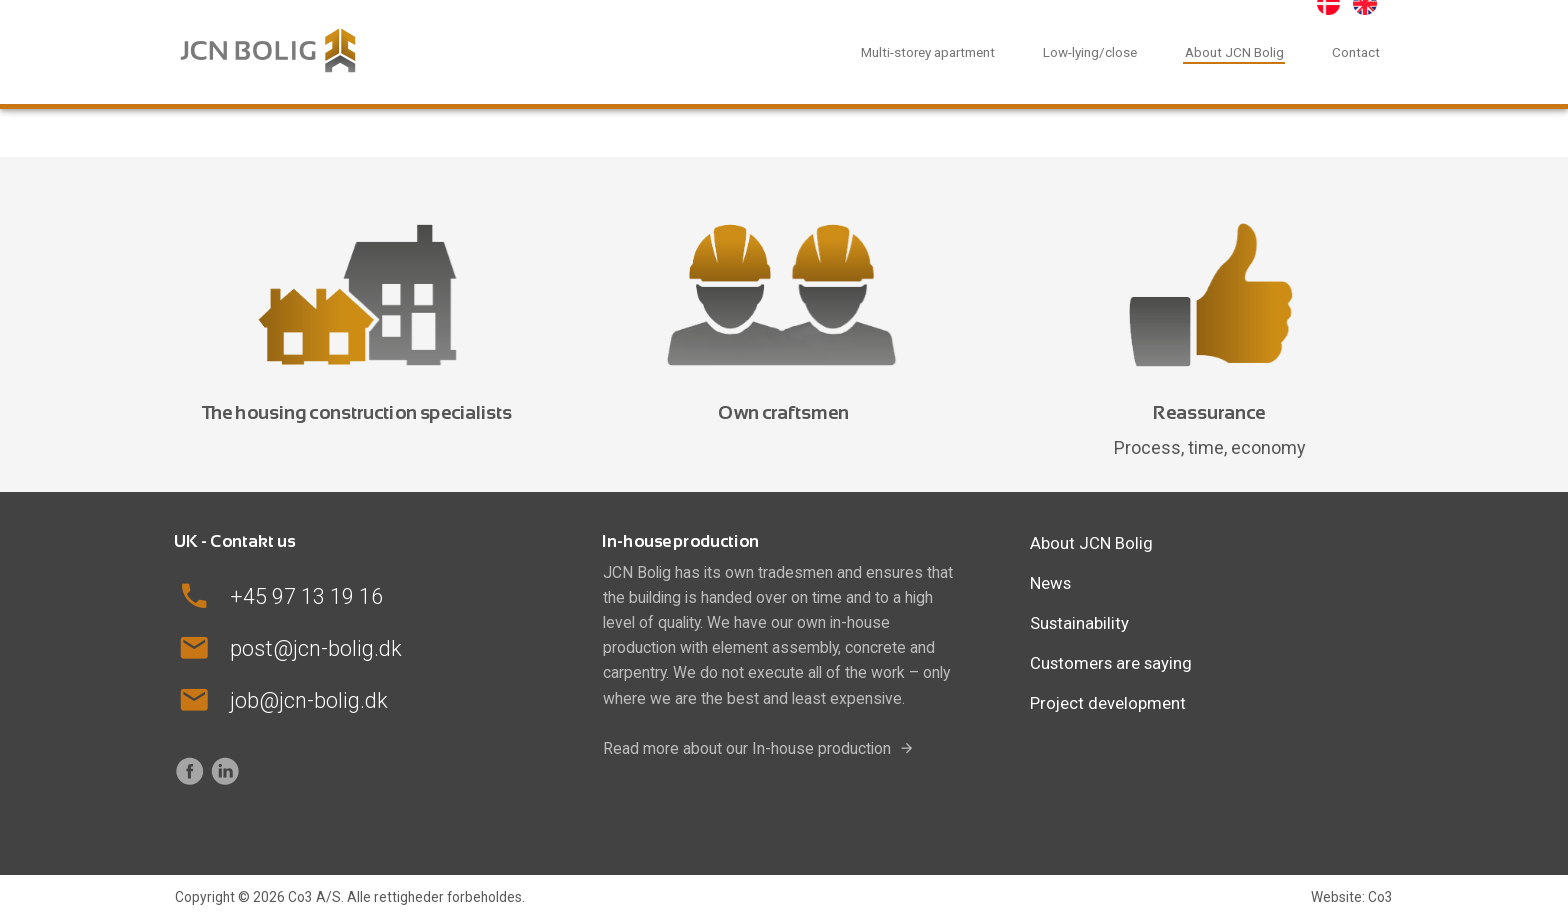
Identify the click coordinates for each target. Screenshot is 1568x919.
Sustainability (1079, 623)
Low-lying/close (1090, 52)
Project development (1108, 703)
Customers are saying (1111, 663)
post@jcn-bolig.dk (316, 648)
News (1050, 583)
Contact (1356, 52)
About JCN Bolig (1234, 52)
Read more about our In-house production (747, 748)
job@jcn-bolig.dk (309, 700)
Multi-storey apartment (928, 52)
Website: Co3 (1352, 897)
